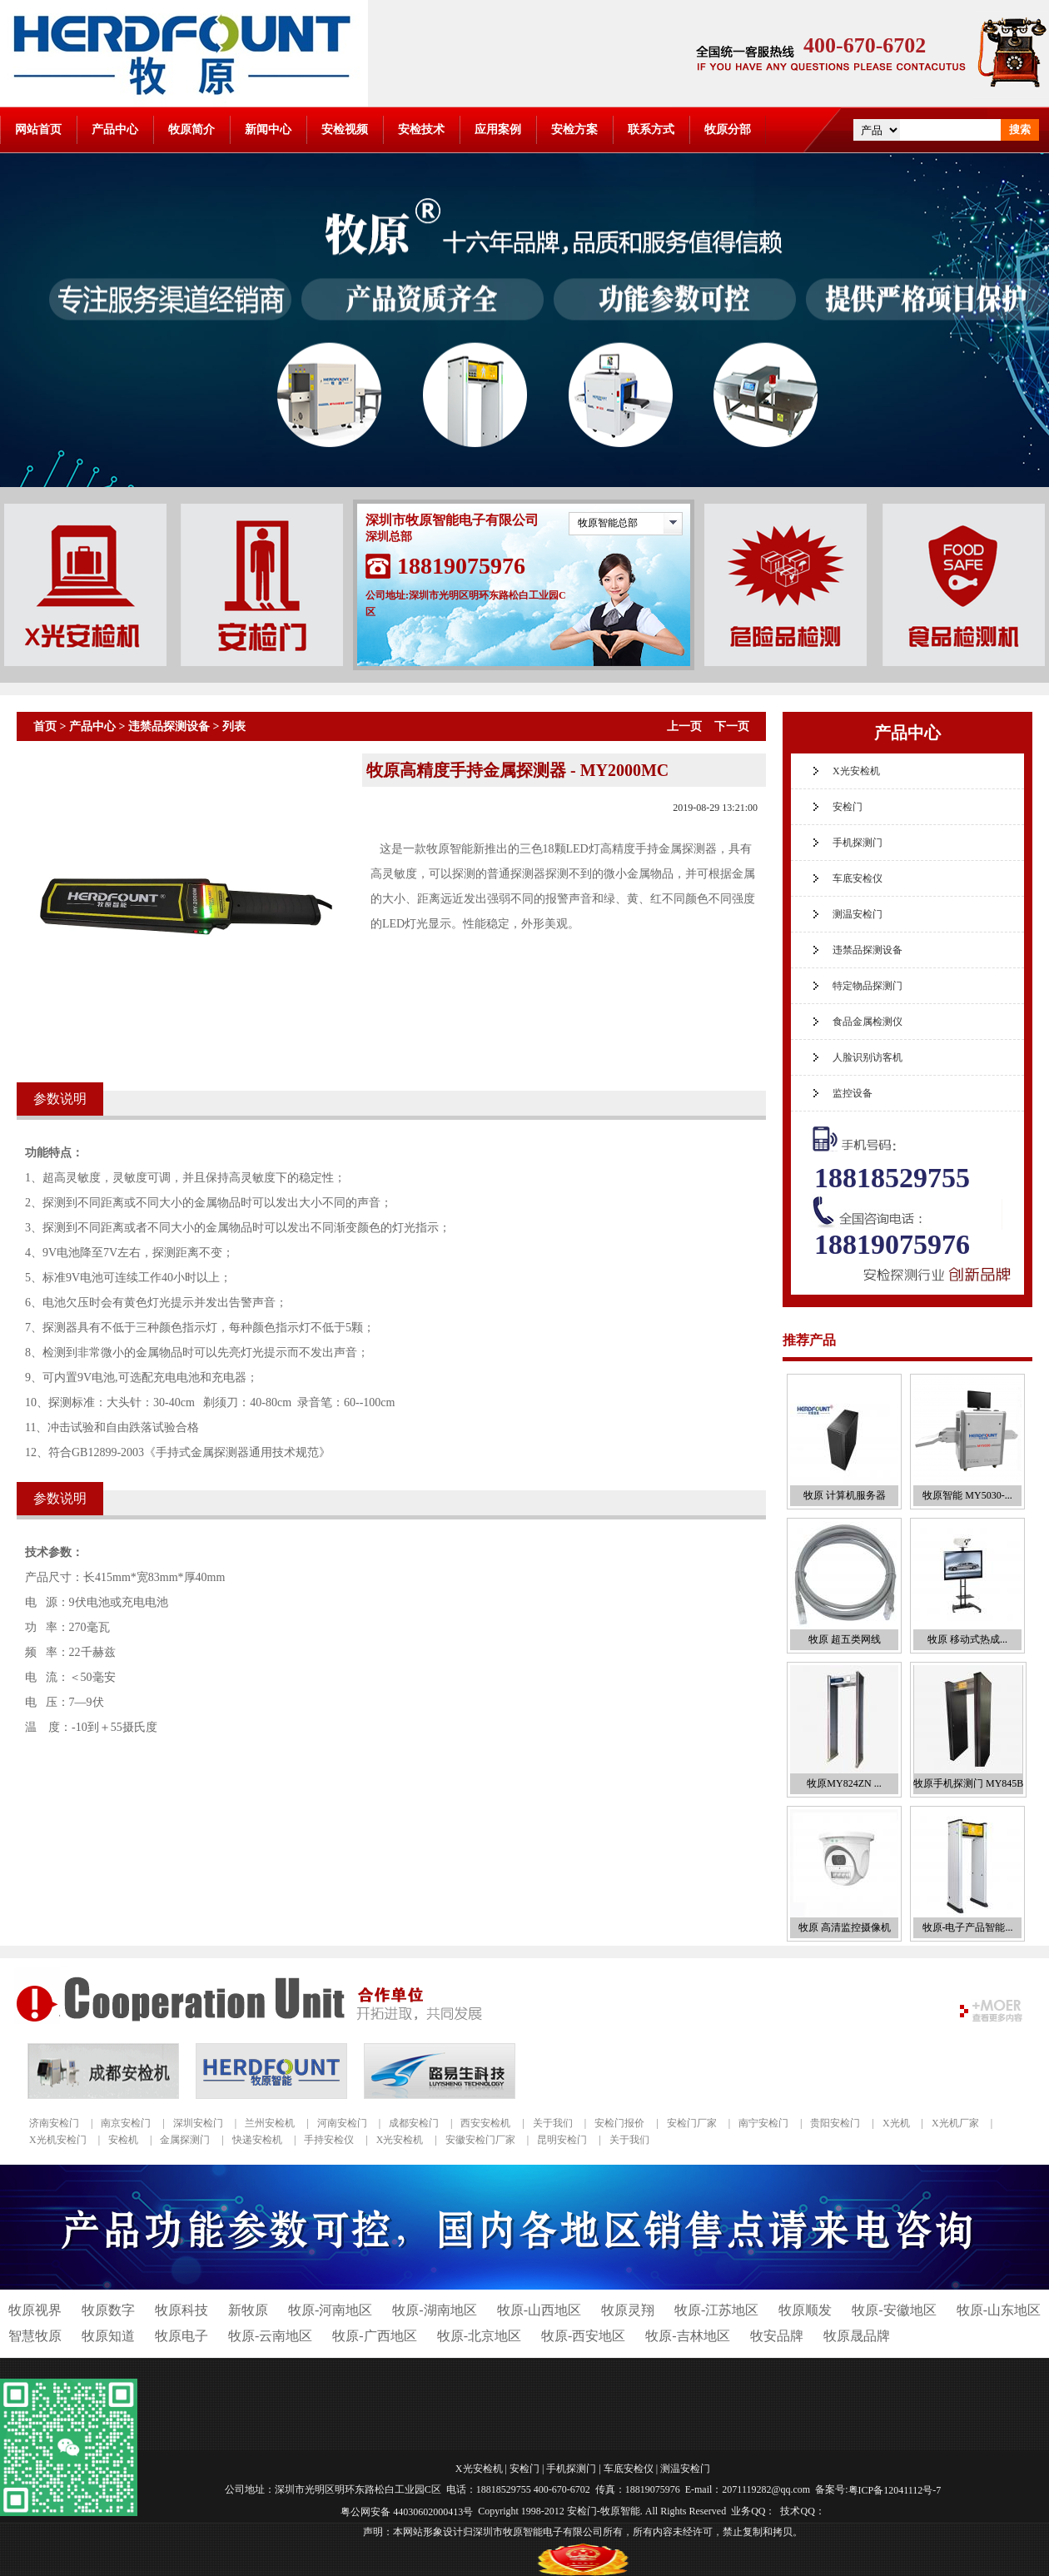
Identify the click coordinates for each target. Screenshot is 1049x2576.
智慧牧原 (35, 2336)
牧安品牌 (776, 2336)
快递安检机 (257, 2140)
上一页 (684, 726)
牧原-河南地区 (330, 2310)
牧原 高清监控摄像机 (844, 1927)
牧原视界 (35, 2310)
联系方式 (651, 129)
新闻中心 (268, 129)
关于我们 (553, 2123)
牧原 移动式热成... (967, 1639)
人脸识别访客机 (867, 1057)
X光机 (896, 2123)
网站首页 (38, 129)
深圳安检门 (198, 2123)
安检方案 (574, 129)
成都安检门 (414, 2123)
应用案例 (498, 129)
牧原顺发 (805, 2310)
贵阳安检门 (835, 2123)
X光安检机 (856, 771)
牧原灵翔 (627, 2310)
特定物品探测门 (867, 986)
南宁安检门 (763, 2123)
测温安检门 (857, 914)
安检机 (123, 2140)
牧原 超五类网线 (844, 1639)
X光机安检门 (58, 2140)
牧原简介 (191, 129)
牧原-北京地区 (479, 2336)
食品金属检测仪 (867, 1021)
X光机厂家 (955, 2123)
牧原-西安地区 (583, 2336)
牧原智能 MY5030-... (967, 1495)
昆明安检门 (562, 2140)
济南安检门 (54, 2123)
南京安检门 (126, 2123)
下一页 (731, 726)
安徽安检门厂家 (480, 2140)
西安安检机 (485, 2123)
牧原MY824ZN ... (844, 1783)
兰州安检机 (270, 2123)
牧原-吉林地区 (687, 2336)
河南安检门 (342, 2123)
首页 (45, 726)
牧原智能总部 (608, 523)
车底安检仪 (857, 878)
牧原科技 (181, 2310)
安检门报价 (619, 2123)
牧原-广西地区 (374, 2336)
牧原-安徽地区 (894, 2310)
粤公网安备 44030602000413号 (407, 2511)
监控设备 (853, 1093)
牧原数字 (108, 2310)
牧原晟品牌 (856, 2336)
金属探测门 (185, 2140)
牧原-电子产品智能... (967, 1927)
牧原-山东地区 (999, 2310)
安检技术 (421, 129)
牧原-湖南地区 (434, 2310)
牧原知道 (108, 2336)
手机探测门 (857, 842)
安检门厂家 (692, 2123)
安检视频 (344, 129)
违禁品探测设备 (169, 726)
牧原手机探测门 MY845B (968, 1783)
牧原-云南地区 (270, 2336)
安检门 (848, 807)
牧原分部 (727, 129)
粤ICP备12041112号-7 (895, 2490)
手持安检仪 (329, 2140)
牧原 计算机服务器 (844, 1495)
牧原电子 (181, 2336)
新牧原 (248, 2310)
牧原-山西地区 (539, 2310)
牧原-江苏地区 (716, 2310)
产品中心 (115, 129)
